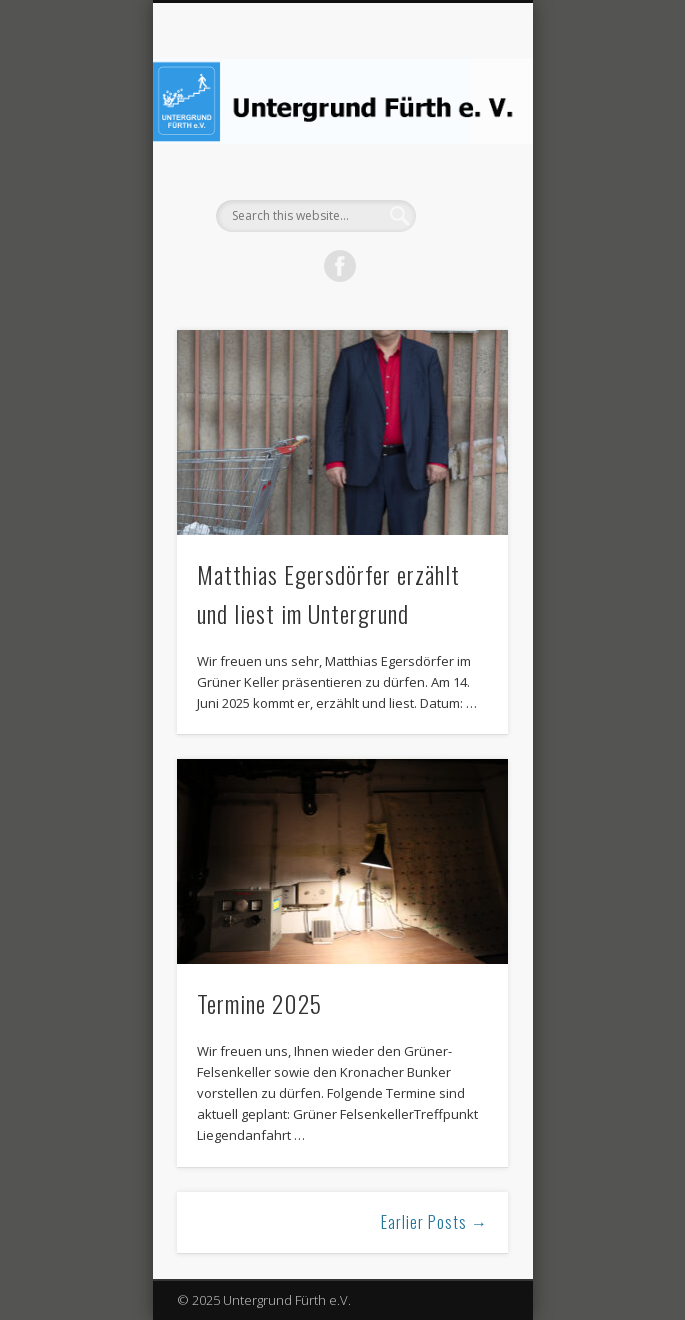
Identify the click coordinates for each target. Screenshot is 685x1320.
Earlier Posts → (434, 1222)
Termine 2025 (259, 1003)
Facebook (340, 266)
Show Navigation (459, 179)
